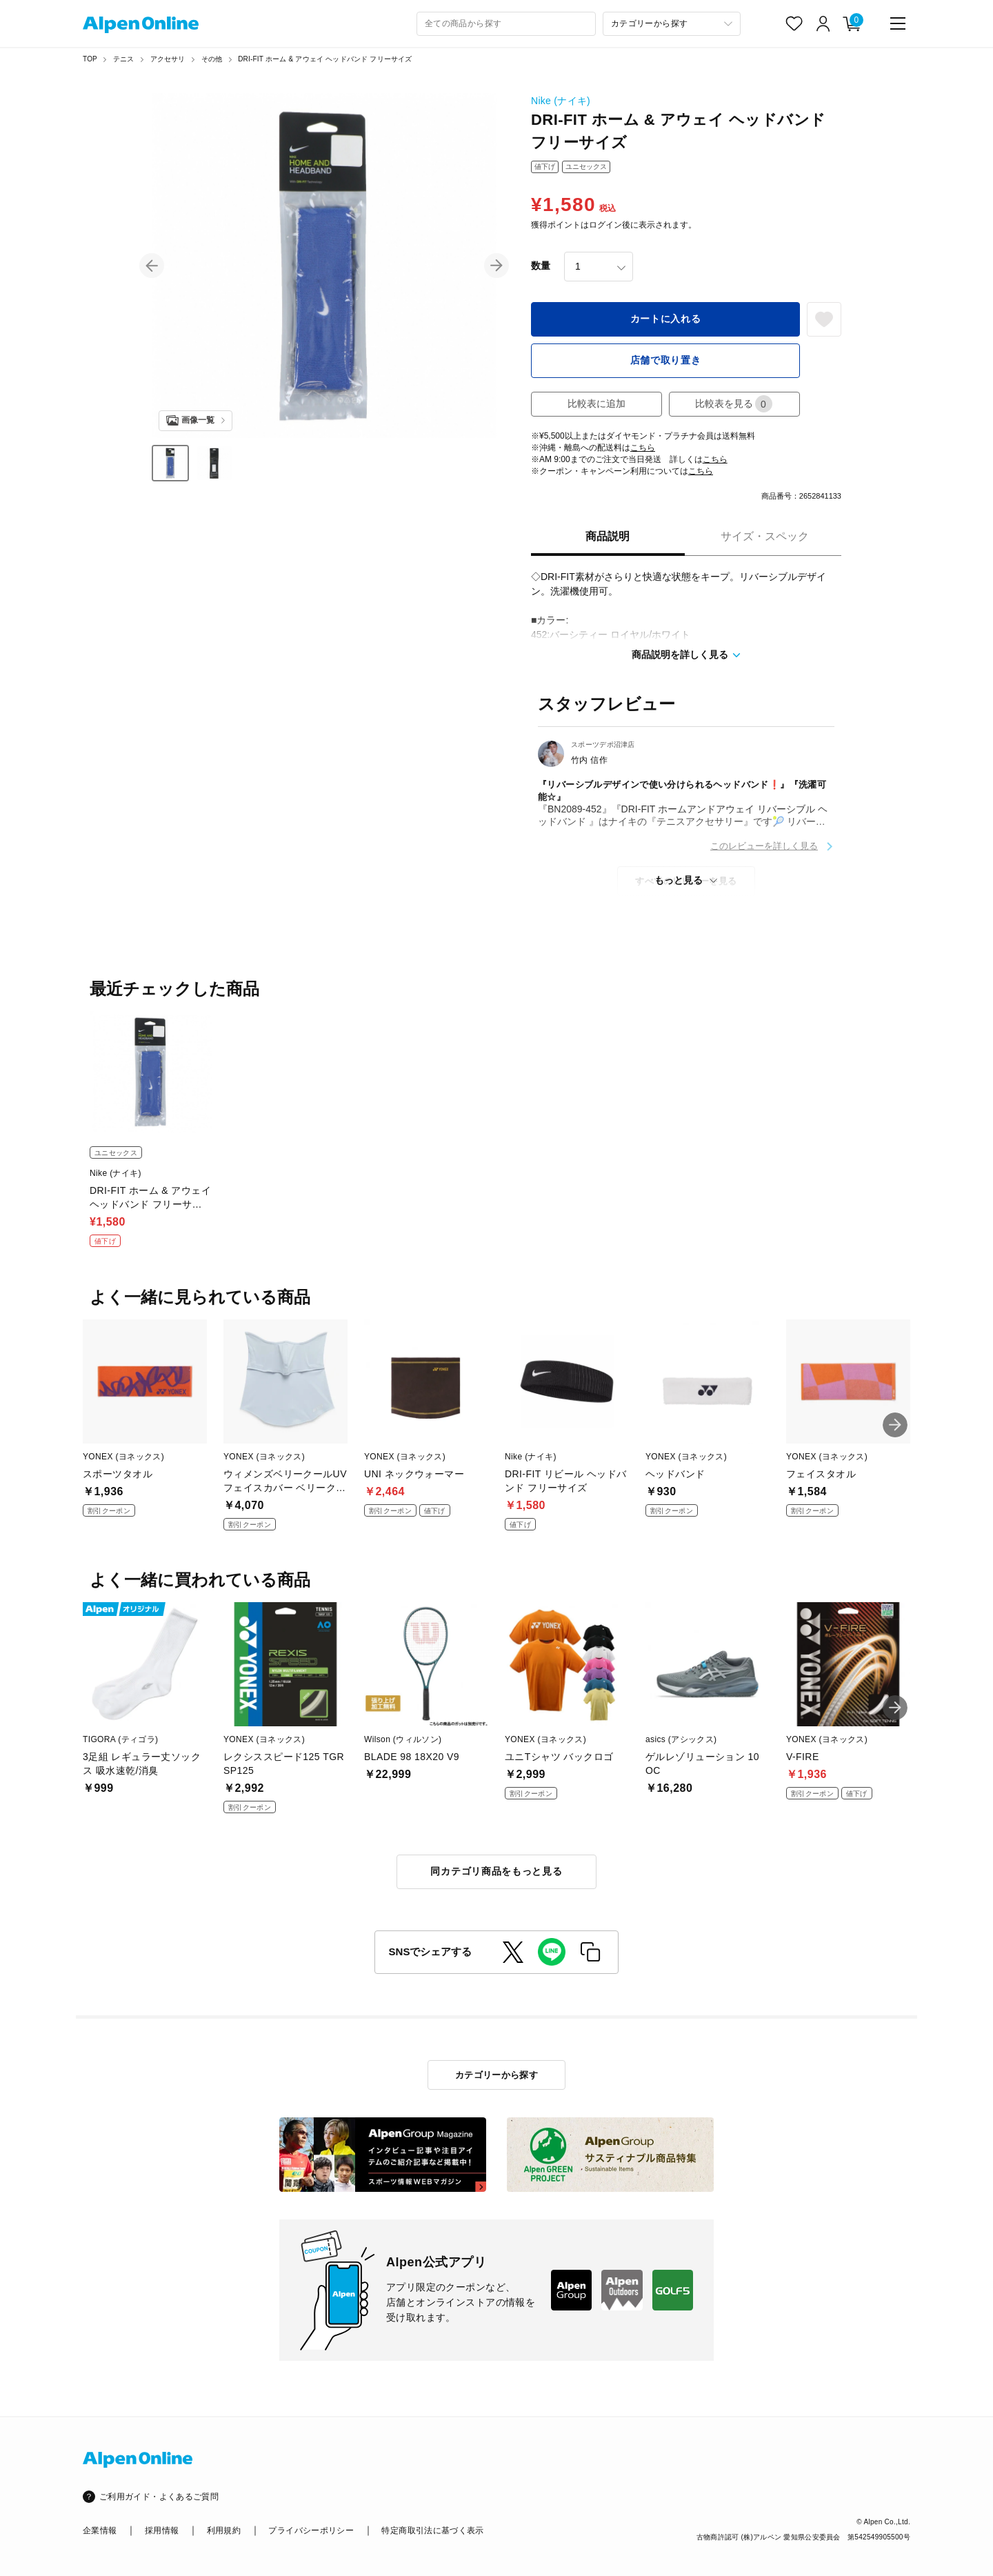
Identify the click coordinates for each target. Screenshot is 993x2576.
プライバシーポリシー (311, 2530)
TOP (90, 59)
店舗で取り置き (665, 360)
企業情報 (100, 2530)
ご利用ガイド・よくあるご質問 (159, 2497)
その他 (212, 59)
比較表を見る (733, 403)
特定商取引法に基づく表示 (432, 2530)
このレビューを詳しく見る (764, 846)
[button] (151, 265)
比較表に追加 (596, 403)
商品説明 (607, 536)
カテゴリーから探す (497, 2075)
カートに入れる (665, 318)
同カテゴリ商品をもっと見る (496, 1871)
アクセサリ (167, 59)
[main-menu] (897, 23)
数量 (540, 265)
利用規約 (224, 2530)
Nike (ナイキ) (560, 100)
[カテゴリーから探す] (672, 24)
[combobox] (506, 24)
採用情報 (162, 2530)
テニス (123, 59)
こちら (642, 447)
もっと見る (678, 880)
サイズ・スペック (765, 536)
